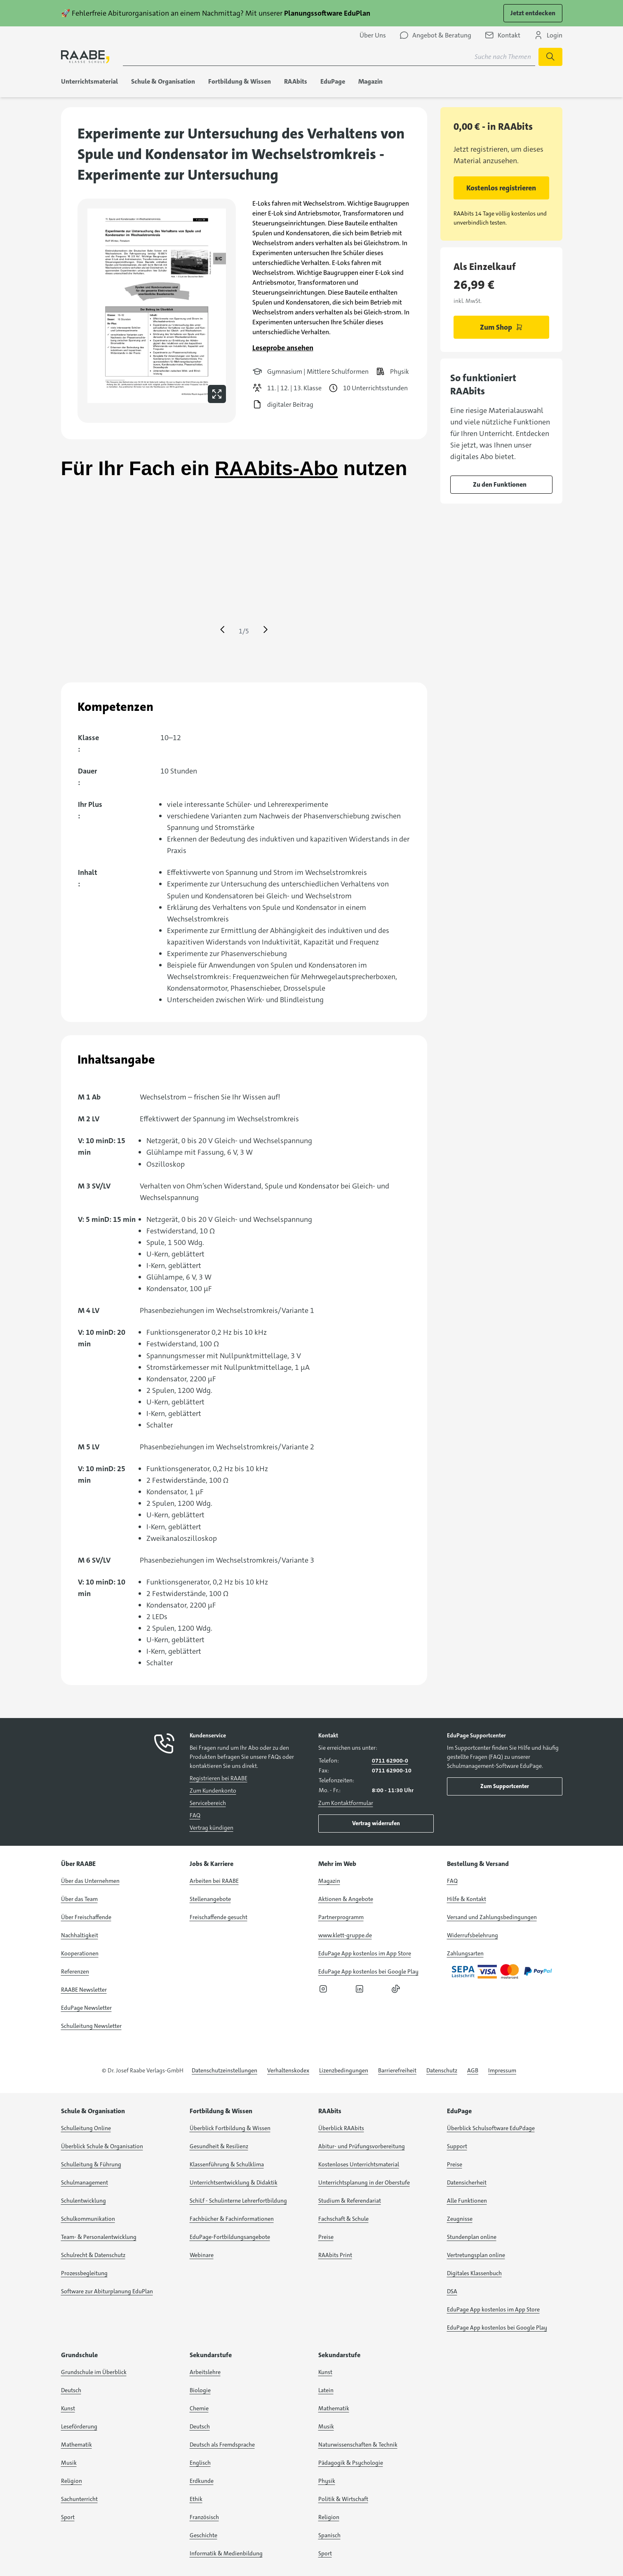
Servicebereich (208, 1803)
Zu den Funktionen (500, 484)
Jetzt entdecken (532, 13)
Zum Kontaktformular (345, 1803)
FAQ (195, 1815)
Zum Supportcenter (504, 1786)
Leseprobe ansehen (282, 348)
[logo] (85, 56)
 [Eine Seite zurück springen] (222, 629)
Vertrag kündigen (211, 1827)
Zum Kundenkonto (213, 1790)
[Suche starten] (550, 57)
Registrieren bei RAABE (218, 1778)
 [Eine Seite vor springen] (265, 629)
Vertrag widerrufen (376, 1823)
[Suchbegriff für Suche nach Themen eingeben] (329, 57)
